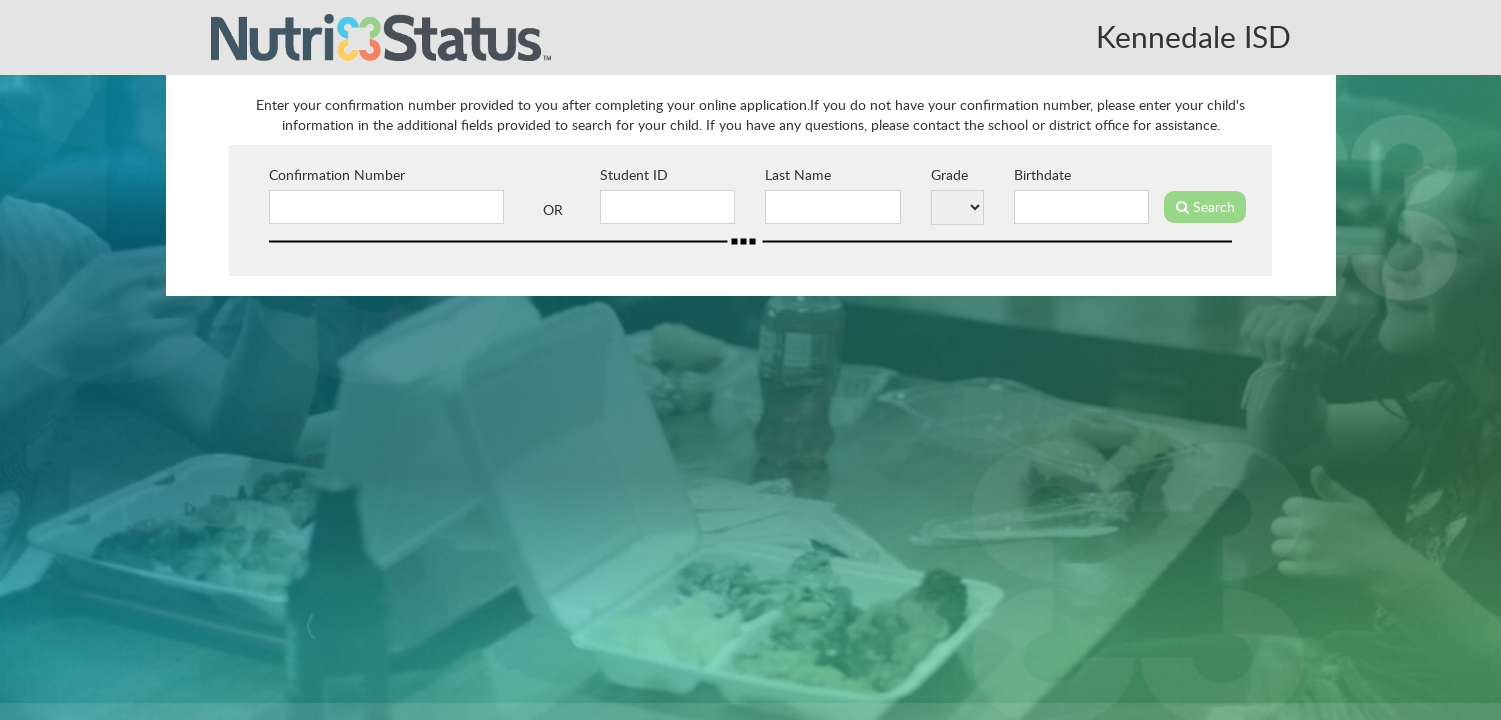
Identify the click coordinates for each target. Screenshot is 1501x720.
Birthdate (1042, 174)
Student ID (634, 174)
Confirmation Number (337, 174)
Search (1205, 206)
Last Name (798, 174)
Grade (949, 174)
